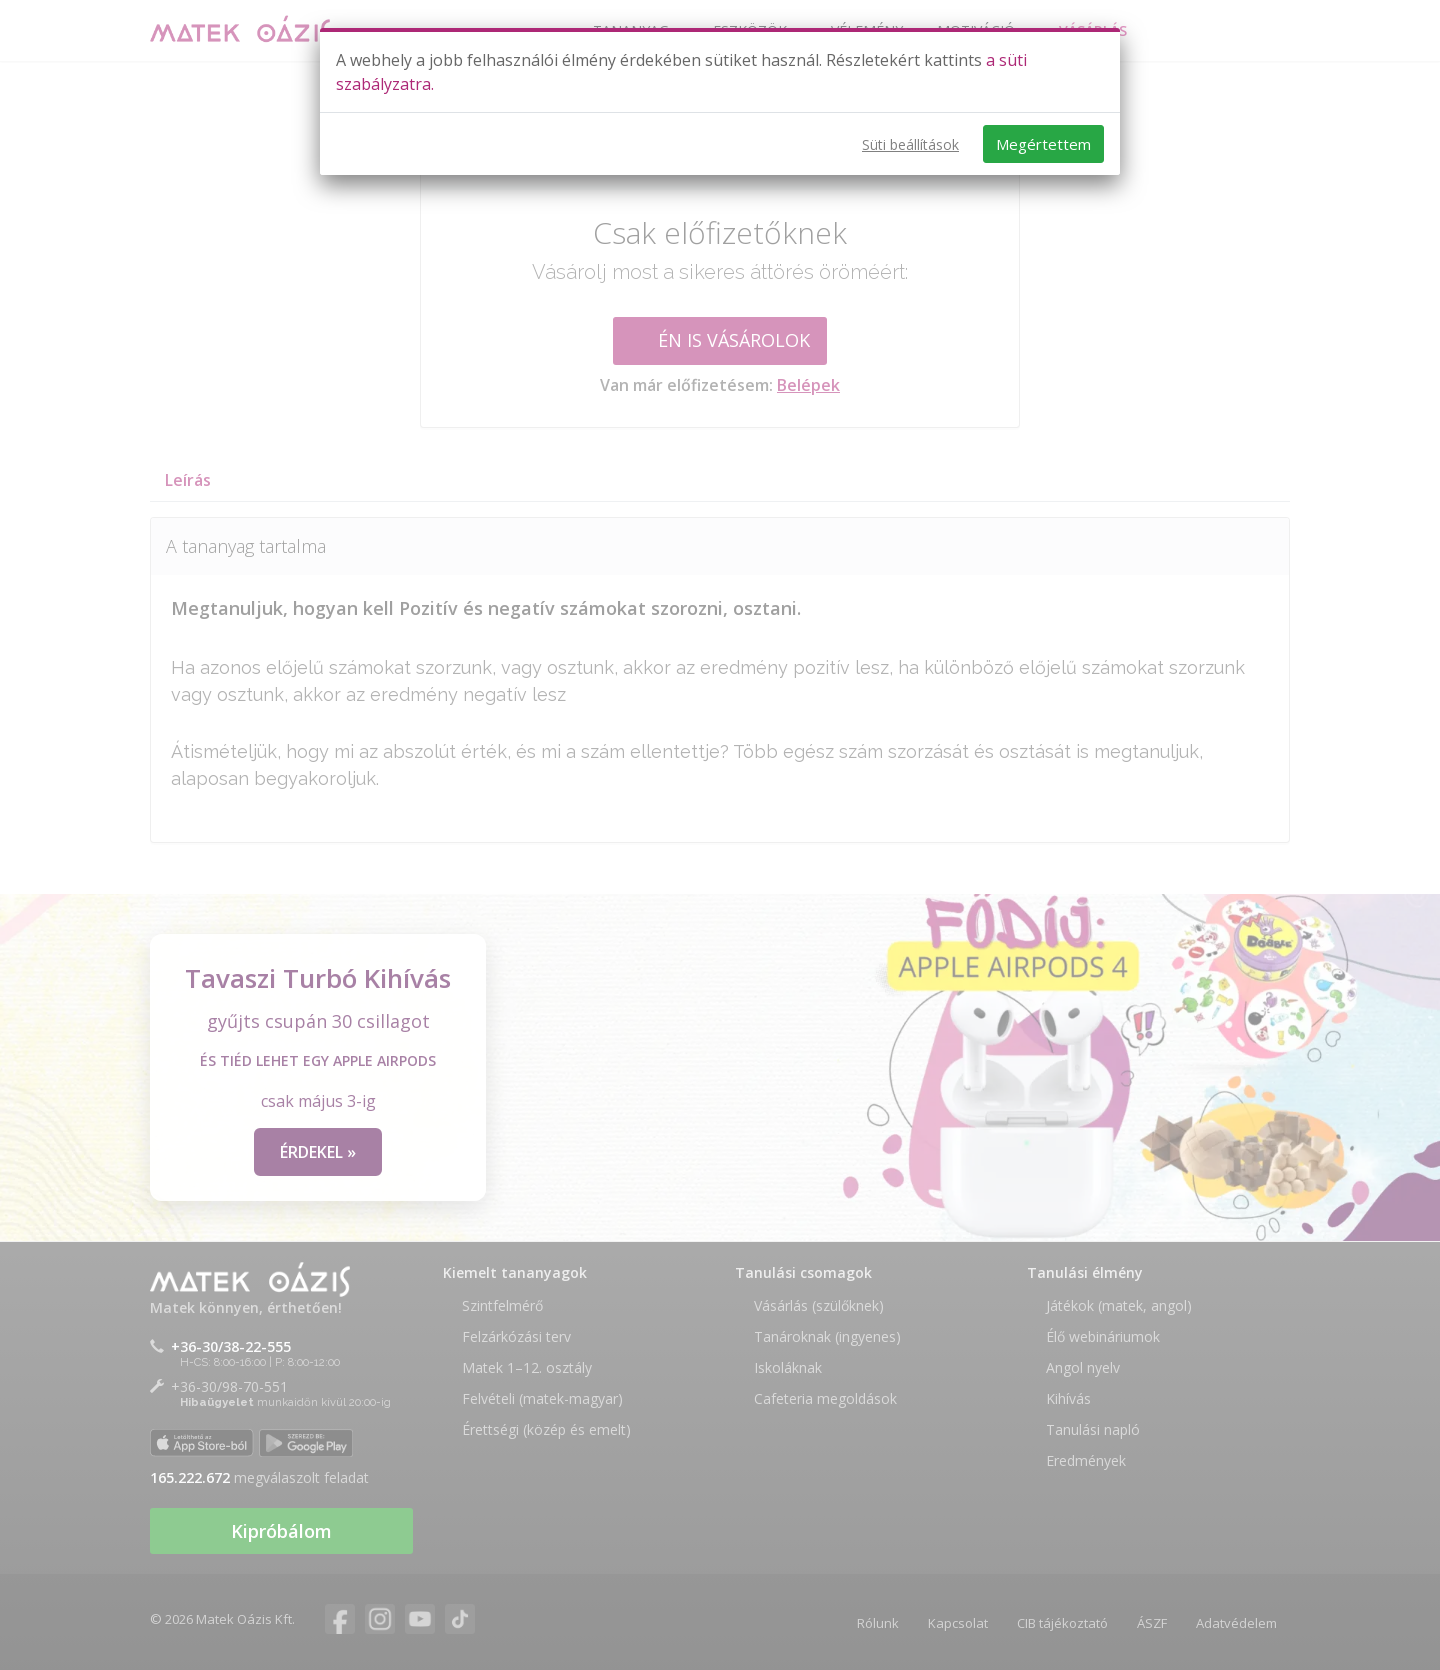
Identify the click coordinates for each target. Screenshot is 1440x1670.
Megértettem (1043, 144)
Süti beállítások (910, 144)
